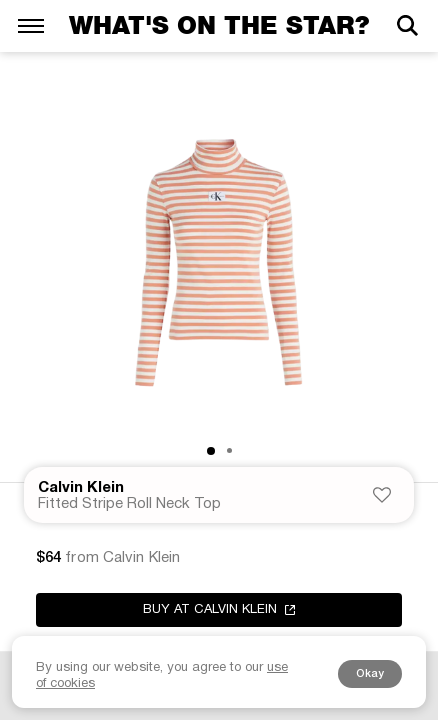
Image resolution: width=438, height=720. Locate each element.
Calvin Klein (81, 488)
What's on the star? (219, 25)
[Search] (407, 25)
